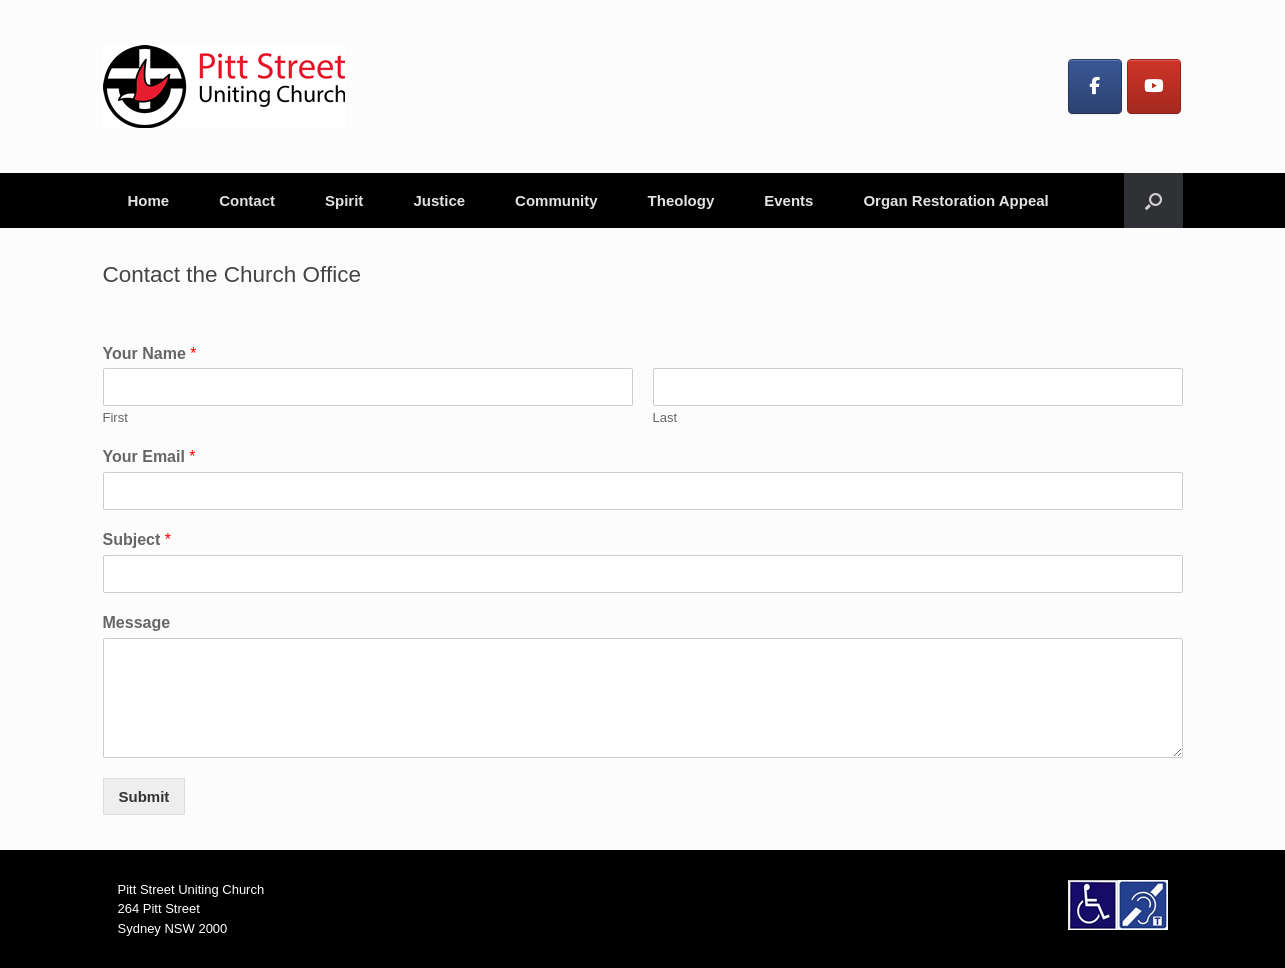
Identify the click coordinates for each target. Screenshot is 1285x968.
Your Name (150, 353)
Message (137, 622)
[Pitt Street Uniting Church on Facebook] (1095, 86)
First (115, 417)
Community (556, 200)
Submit (144, 796)
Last (665, 417)
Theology (681, 200)
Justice (439, 200)
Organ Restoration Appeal (955, 200)
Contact (247, 200)
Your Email (149, 456)
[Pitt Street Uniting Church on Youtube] (1154, 86)
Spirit (344, 200)
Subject (137, 539)
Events (788, 200)
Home (149, 200)
